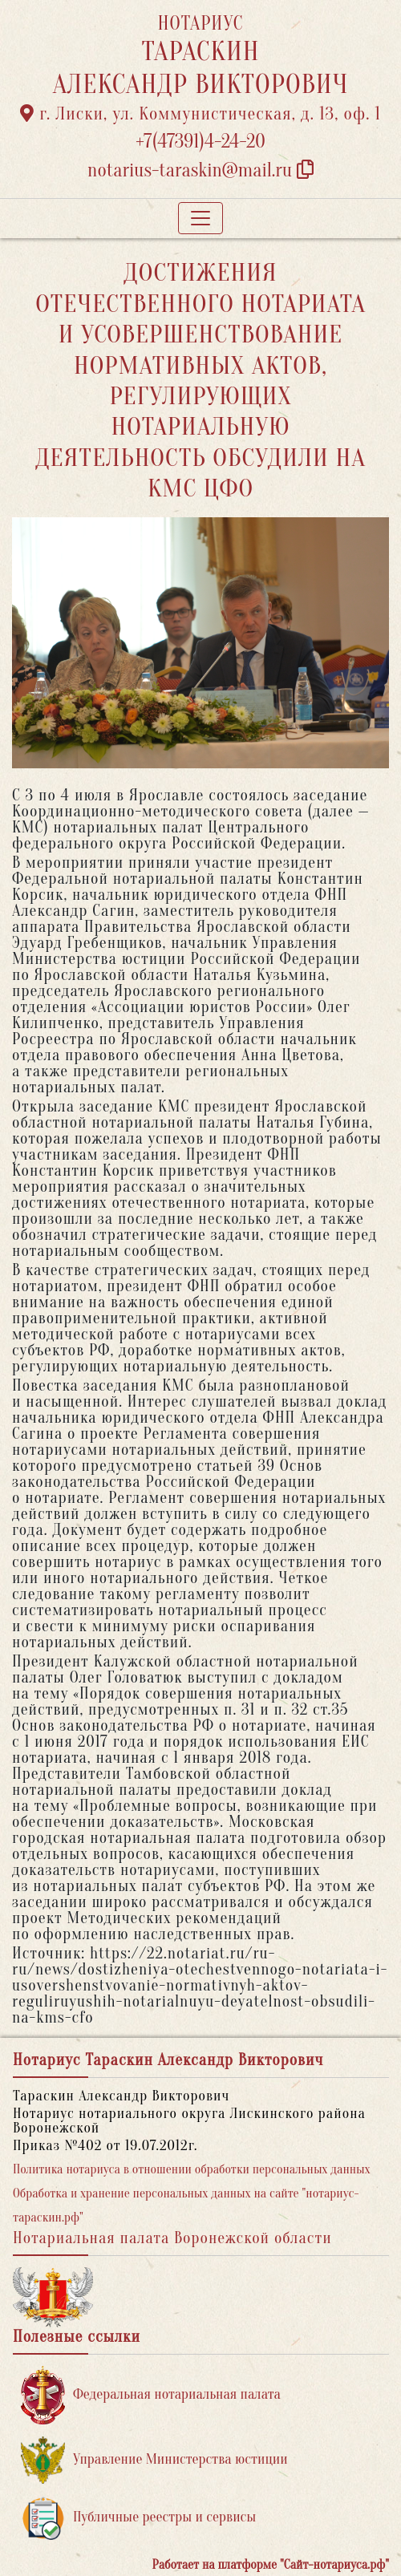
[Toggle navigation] (200, 218)
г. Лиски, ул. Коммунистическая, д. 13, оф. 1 (200, 113)
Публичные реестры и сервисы (138, 2518)
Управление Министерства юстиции (154, 2460)
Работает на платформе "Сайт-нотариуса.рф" (270, 2565)
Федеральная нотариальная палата (151, 2395)
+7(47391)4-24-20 (200, 141)
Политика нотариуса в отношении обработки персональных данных (192, 2169)
